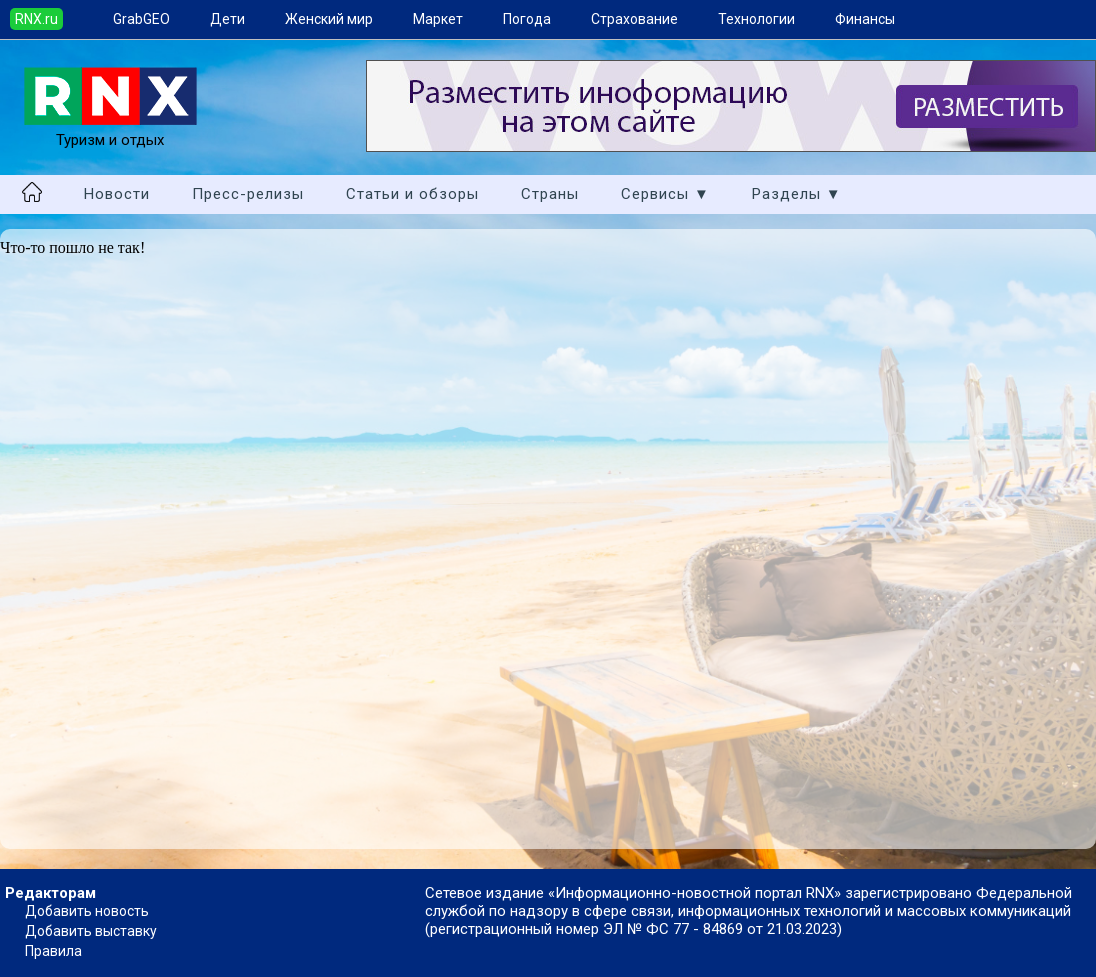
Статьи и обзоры (412, 194)
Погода (527, 19)
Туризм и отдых (110, 131)
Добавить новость (87, 911)
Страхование (634, 19)
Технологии (756, 19)
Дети (227, 19)
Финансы (865, 19)
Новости (117, 194)
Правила (53, 951)
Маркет (438, 19)
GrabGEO (141, 19)
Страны (550, 194)
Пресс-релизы (248, 194)
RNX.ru (36, 19)
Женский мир (329, 19)
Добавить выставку (91, 931)
